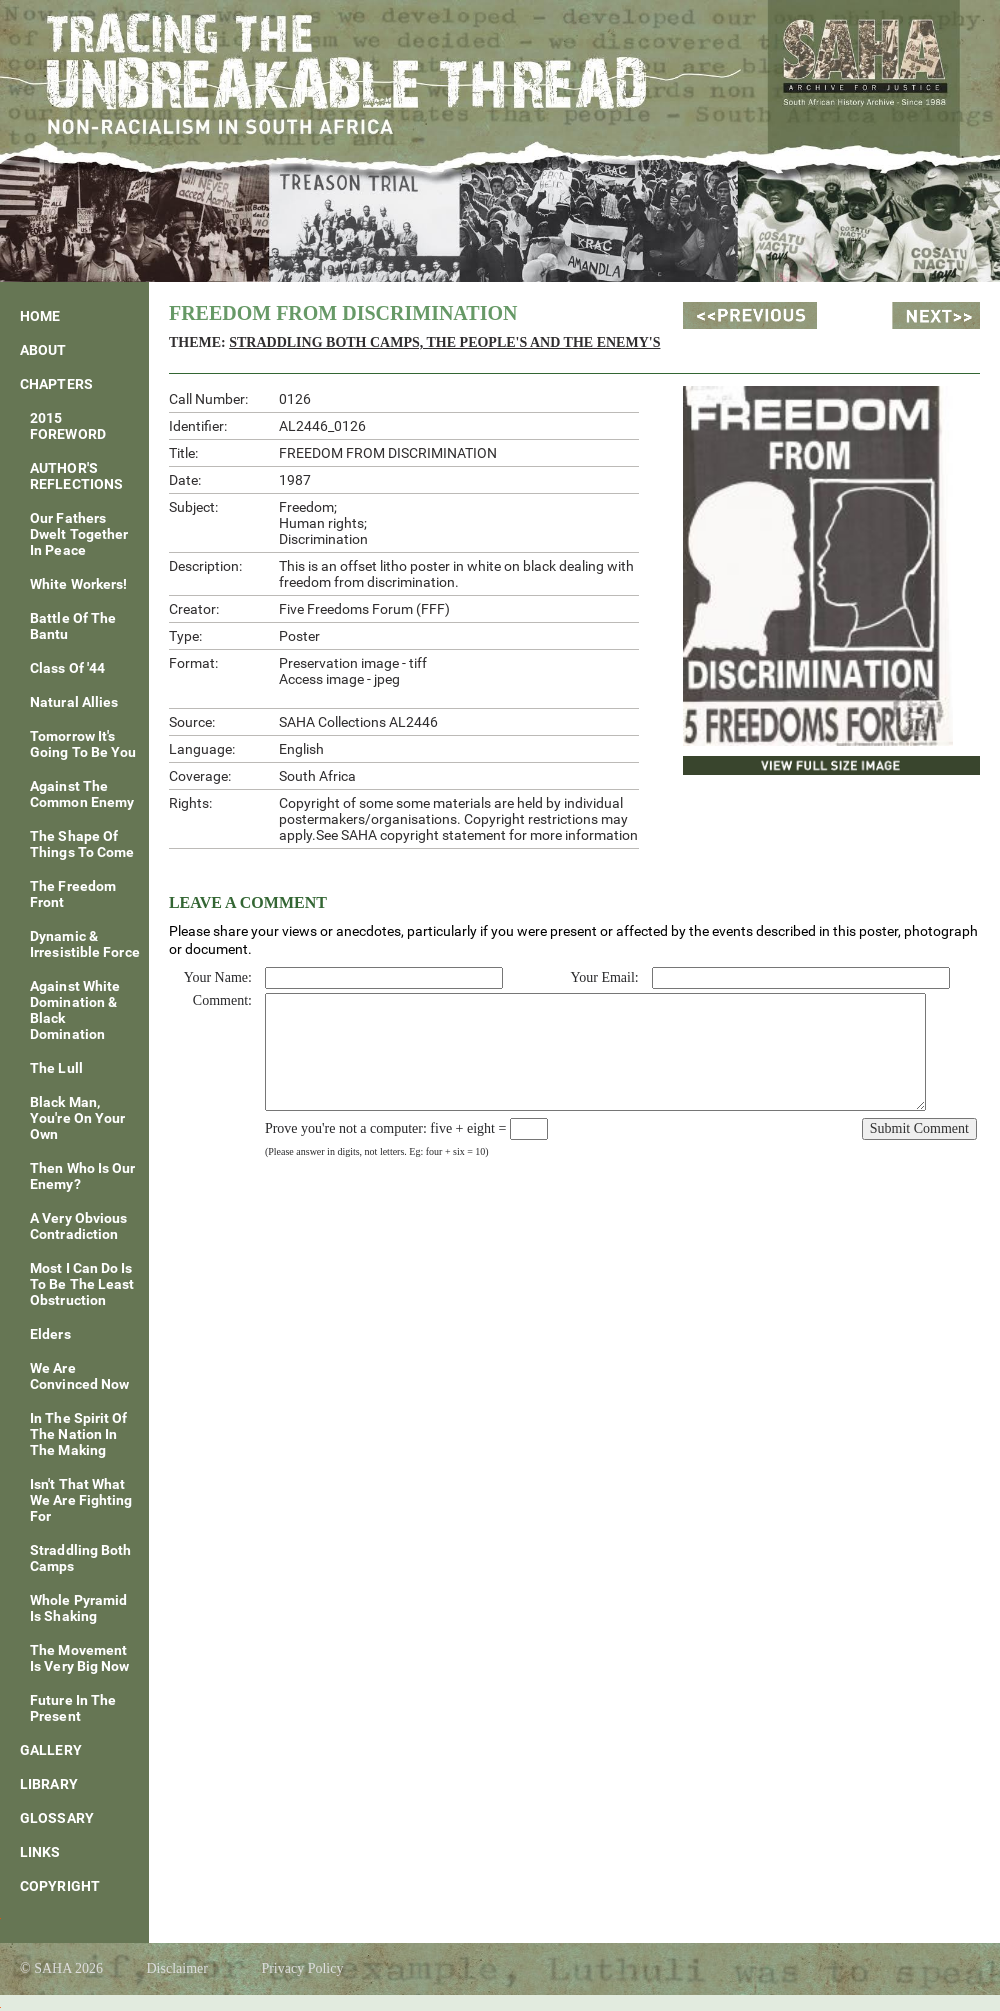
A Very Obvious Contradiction (78, 1226)
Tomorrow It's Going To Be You (83, 744)
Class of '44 (67, 668)
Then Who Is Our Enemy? (83, 1176)
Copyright (60, 1886)
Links (40, 1852)
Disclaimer (176, 1968)
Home (40, 316)
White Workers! (78, 584)
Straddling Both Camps (81, 1558)
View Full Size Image (766, 763)
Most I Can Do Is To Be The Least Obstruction (82, 1284)
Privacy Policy (302, 1968)
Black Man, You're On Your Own (77, 1118)
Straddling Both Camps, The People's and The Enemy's (444, 342)
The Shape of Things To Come (82, 844)
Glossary (57, 1818)
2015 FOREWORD (68, 426)
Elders (50, 1334)
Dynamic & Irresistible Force (85, 944)
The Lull (56, 1068)
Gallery (51, 1750)
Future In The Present (73, 1708)
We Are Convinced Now (79, 1376)
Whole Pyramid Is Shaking (78, 1608)
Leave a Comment (248, 902)
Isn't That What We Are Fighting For (81, 1500)
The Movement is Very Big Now (80, 1658)
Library (49, 1784)
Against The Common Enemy (82, 794)
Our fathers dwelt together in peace (79, 534)
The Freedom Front (73, 894)
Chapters (56, 384)
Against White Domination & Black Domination (75, 1010)
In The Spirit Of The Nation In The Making (79, 1434)
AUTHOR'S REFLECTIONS (76, 476)
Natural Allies (74, 702)
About (43, 350)
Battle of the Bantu (73, 626)
